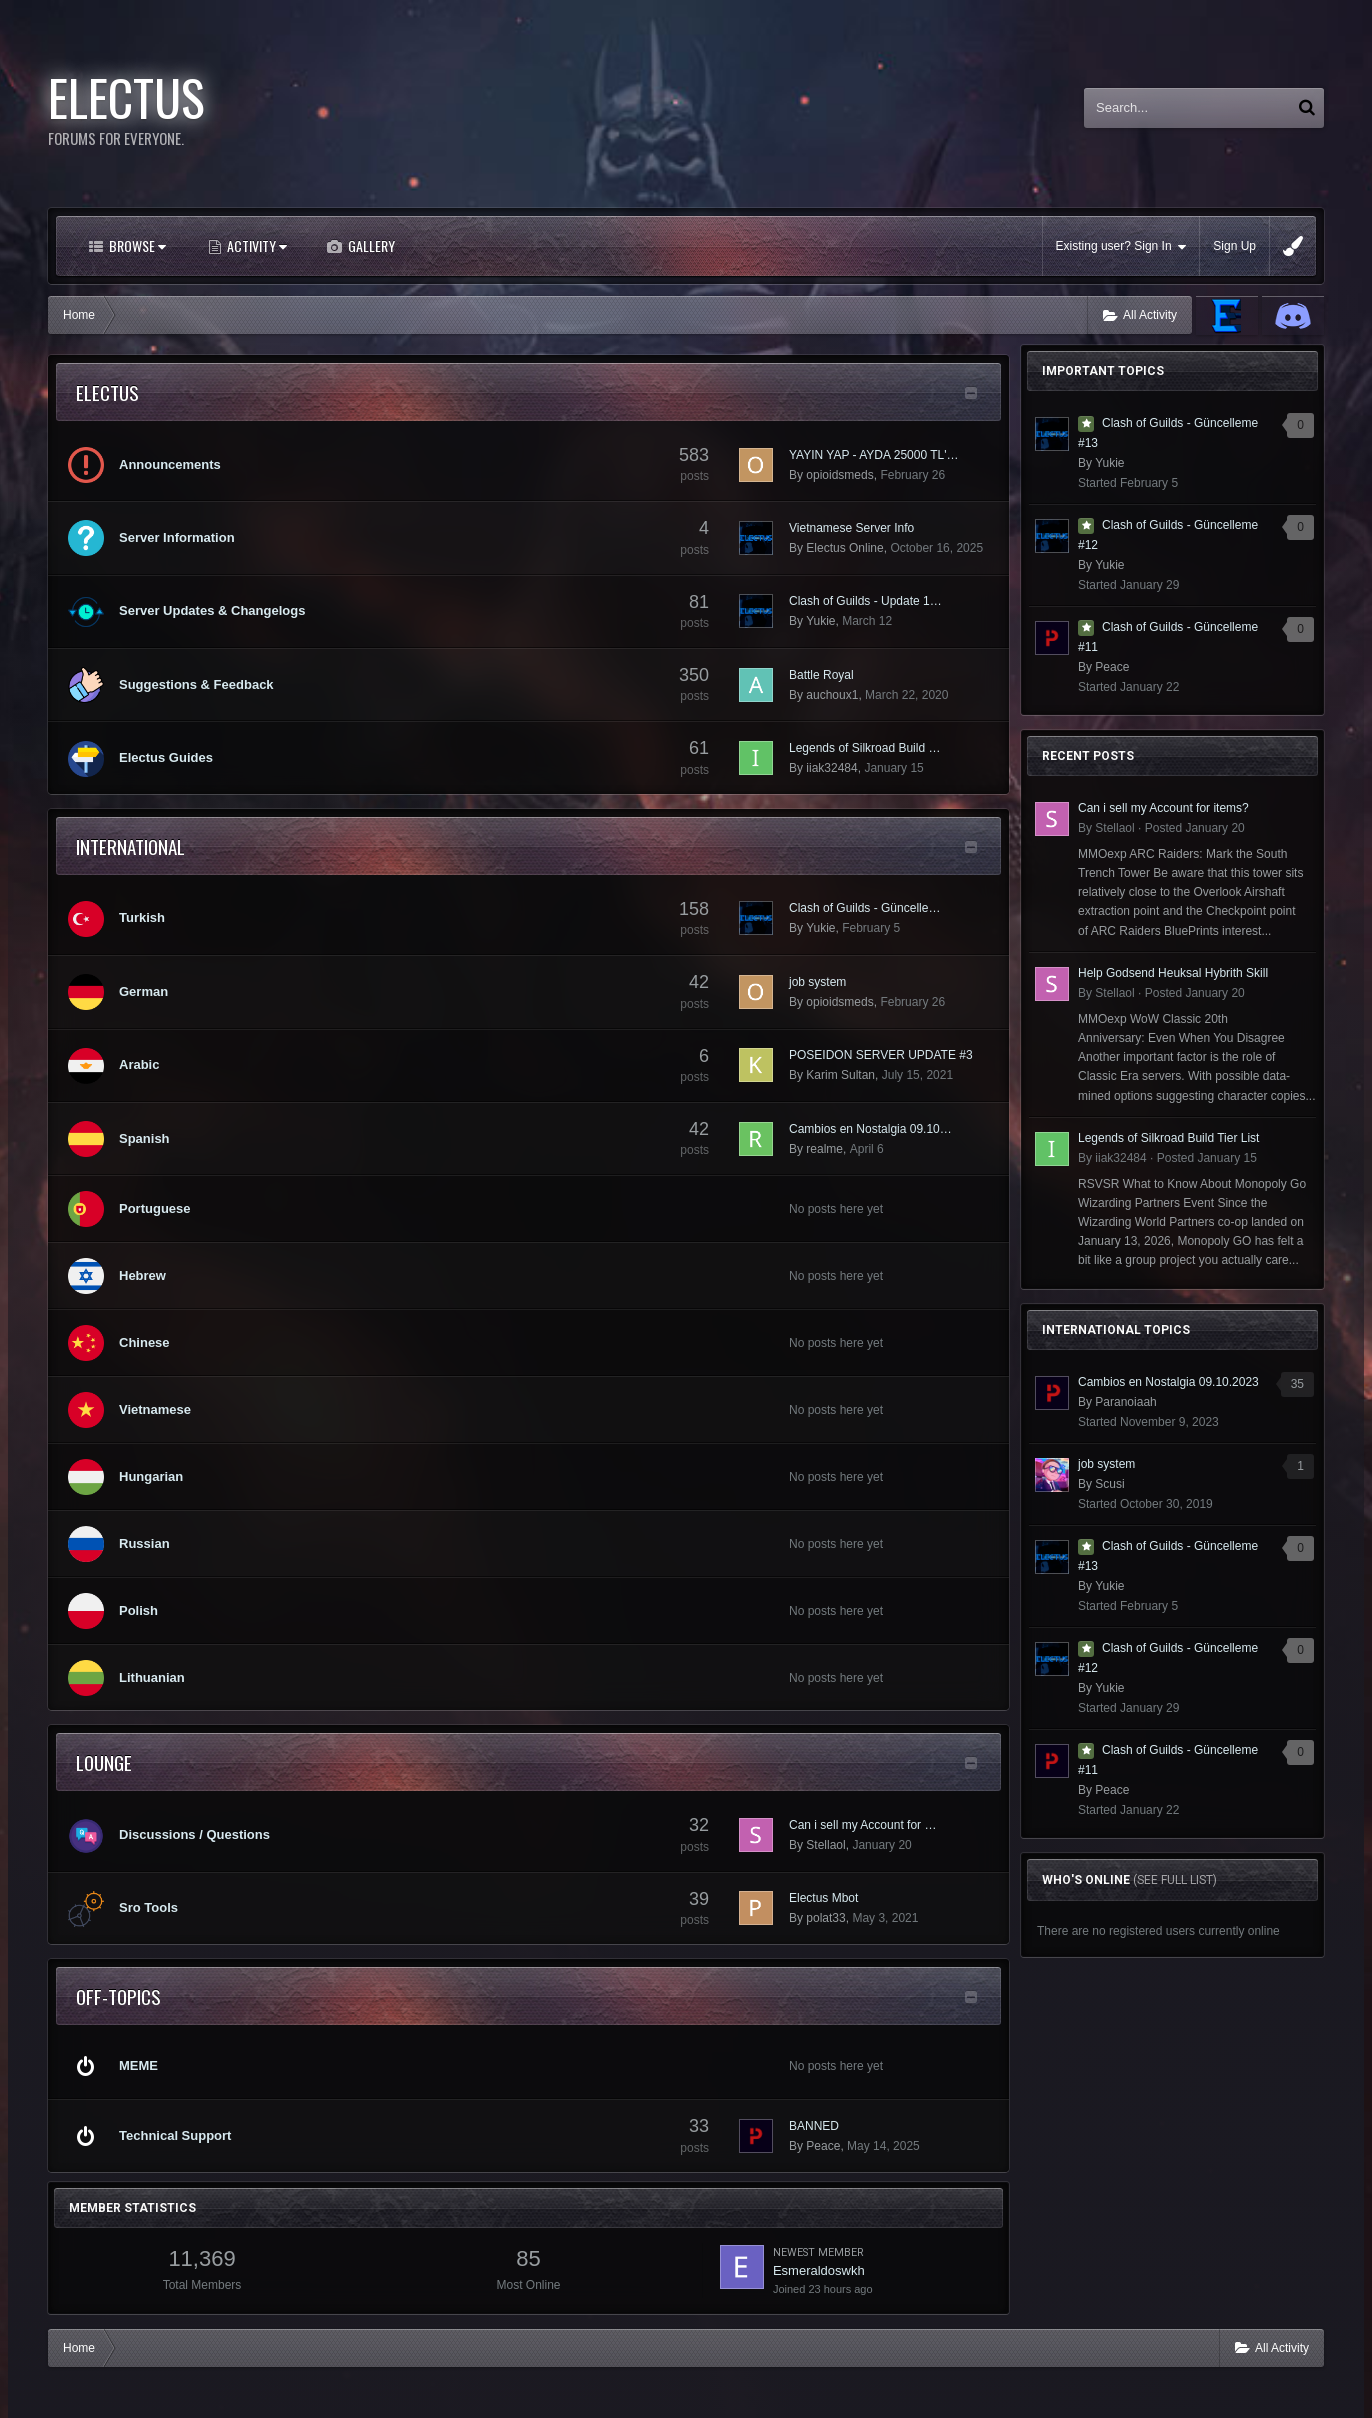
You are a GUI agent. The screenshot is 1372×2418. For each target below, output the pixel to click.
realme (824, 1149)
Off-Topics (118, 1996)
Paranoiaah (1125, 1402)
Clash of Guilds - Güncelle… (864, 908)
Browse (136, 245)
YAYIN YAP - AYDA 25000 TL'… (874, 455)
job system (817, 982)
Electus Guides (166, 757)
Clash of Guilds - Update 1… (865, 601)
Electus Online (844, 548)
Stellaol (825, 1845)
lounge (104, 1762)
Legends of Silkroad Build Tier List (1168, 1138)
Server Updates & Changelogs (212, 610)
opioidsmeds (839, 475)
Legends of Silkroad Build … (864, 748)
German (143, 991)
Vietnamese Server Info (851, 528)
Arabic (139, 1064)
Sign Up (1234, 246)
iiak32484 (831, 768)
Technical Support (175, 2135)
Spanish (144, 1138)
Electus (107, 392)
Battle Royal (821, 675)
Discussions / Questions (194, 1834)
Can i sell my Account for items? (1163, 808)
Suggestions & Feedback (196, 684)
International (130, 846)
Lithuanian (152, 1677)
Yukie (820, 621)
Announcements (170, 464)
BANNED (814, 2126)
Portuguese (155, 1208)
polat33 (825, 1918)
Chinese (144, 1342)
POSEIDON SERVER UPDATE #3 (881, 1055)
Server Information (177, 537)
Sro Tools (148, 1907)
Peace (823, 2146)
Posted (1195, 828)
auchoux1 (832, 695)
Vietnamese (155, 1409)
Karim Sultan (840, 1075)
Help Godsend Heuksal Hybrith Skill (1173, 973)
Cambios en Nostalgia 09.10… (870, 1129)
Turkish (142, 917)
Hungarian (151, 1476)
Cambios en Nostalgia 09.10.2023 (1168, 1382)
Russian (144, 1543)
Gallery (370, 245)
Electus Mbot (823, 1898)
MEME (138, 2065)
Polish (138, 1610)
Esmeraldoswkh (819, 2270)
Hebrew (142, 1275)
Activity (255, 245)
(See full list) (1175, 1880)
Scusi (1109, 1484)
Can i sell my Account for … (862, 1825)
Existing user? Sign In (1121, 246)
